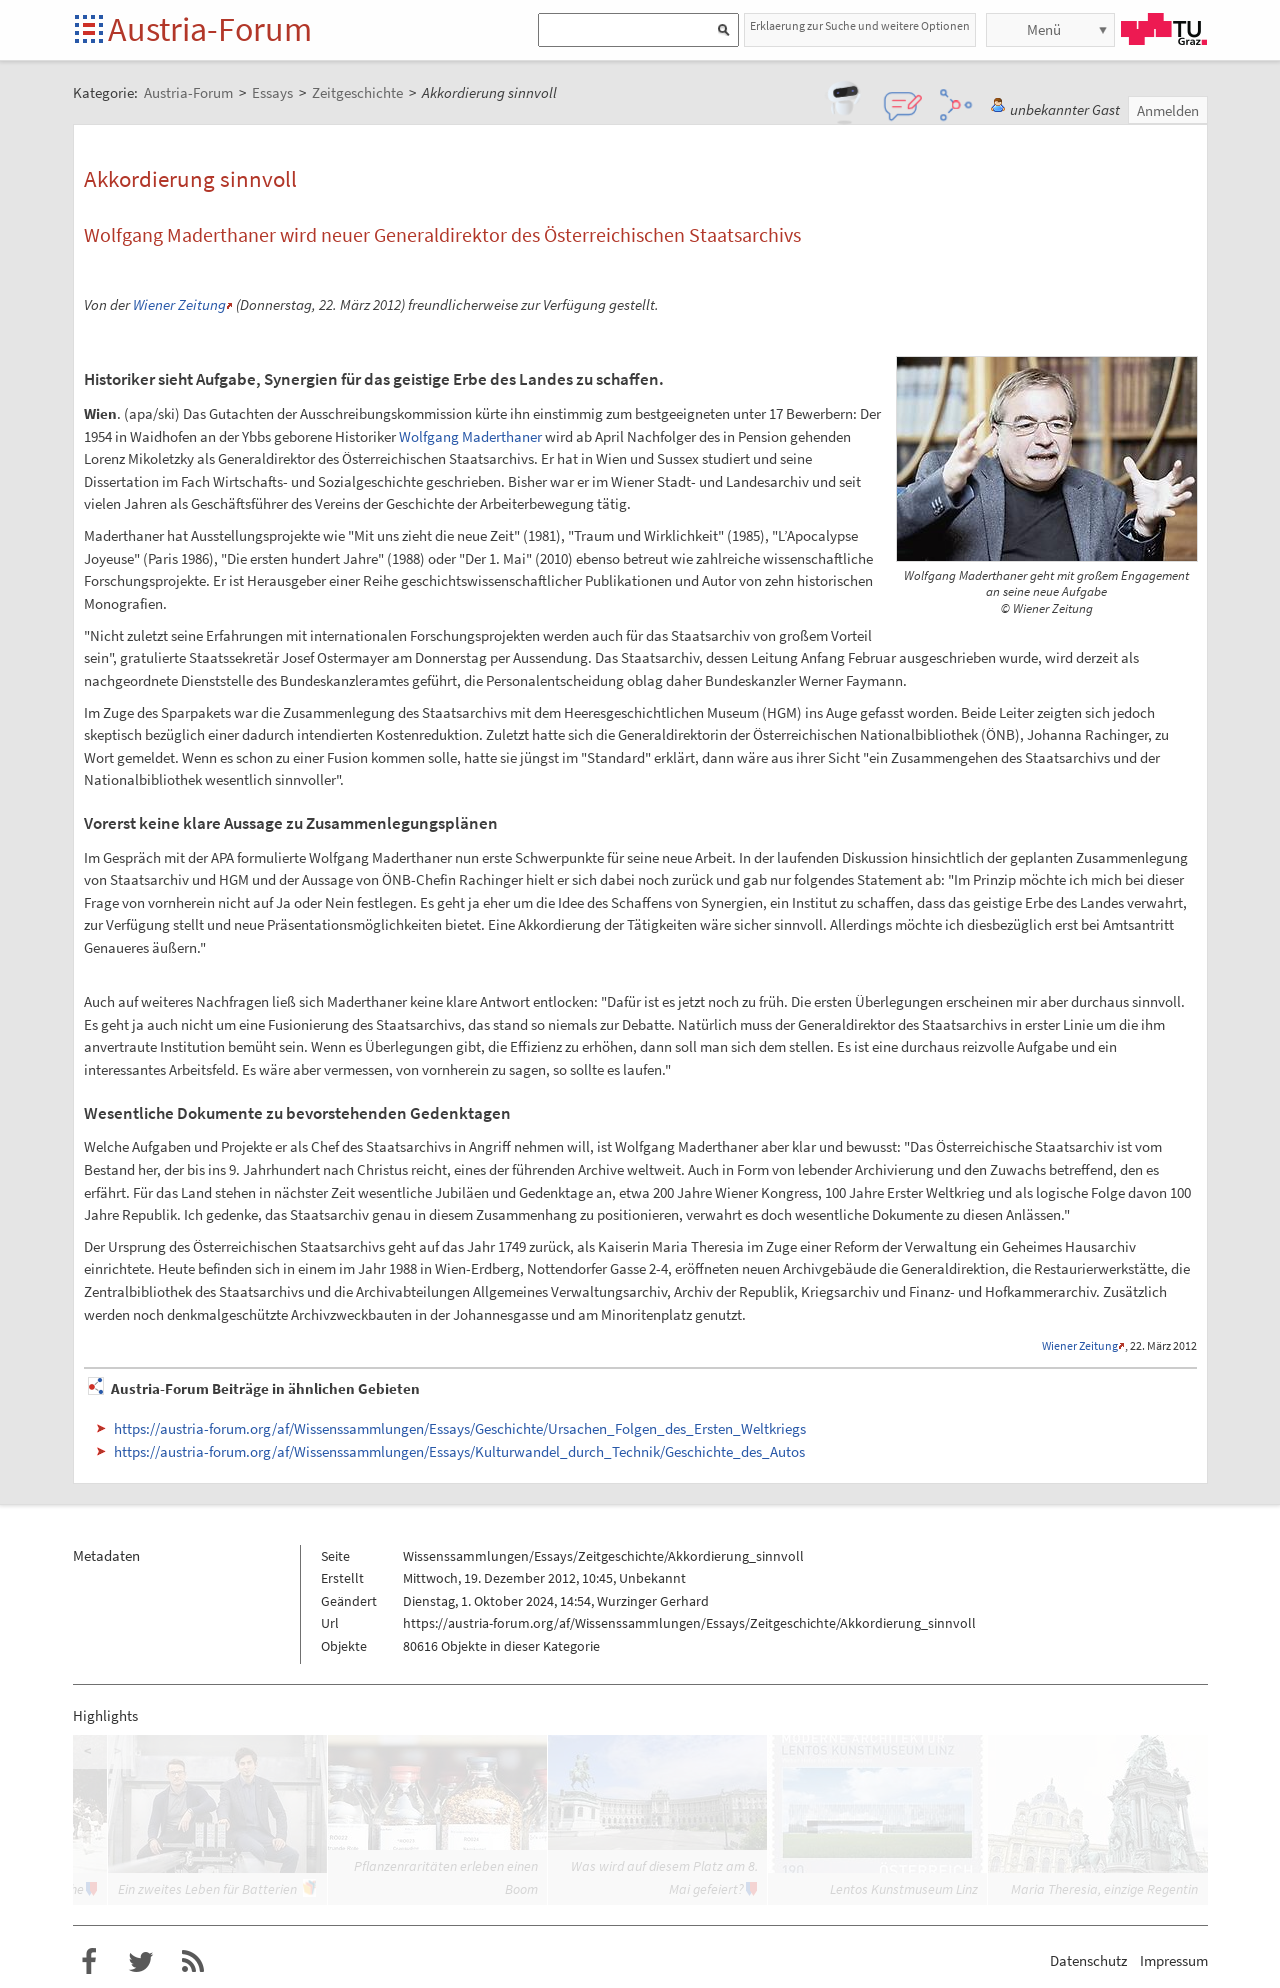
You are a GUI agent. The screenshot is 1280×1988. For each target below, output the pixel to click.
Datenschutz (1088, 1960)
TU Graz (1164, 29)
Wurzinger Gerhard (653, 1601)
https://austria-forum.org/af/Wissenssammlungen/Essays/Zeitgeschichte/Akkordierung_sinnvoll (689, 1623)
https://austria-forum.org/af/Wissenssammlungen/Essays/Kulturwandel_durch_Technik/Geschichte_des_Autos (459, 1451)
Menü (1044, 29)
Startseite (90, 30)
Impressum (1174, 1960)
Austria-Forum (210, 29)
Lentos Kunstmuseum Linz (904, 1889)
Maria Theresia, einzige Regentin (1104, 1889)
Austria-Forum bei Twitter (141, 1962)
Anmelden (1168, 110)
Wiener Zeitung (179, 304)
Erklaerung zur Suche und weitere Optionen (860, 25)
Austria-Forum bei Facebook (89, 1962)
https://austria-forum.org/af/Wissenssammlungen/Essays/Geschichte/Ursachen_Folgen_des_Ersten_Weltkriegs (460, 1428)
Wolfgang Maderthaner (470, 436)
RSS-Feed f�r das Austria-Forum (193, 1962)
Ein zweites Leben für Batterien (207, 1889)
